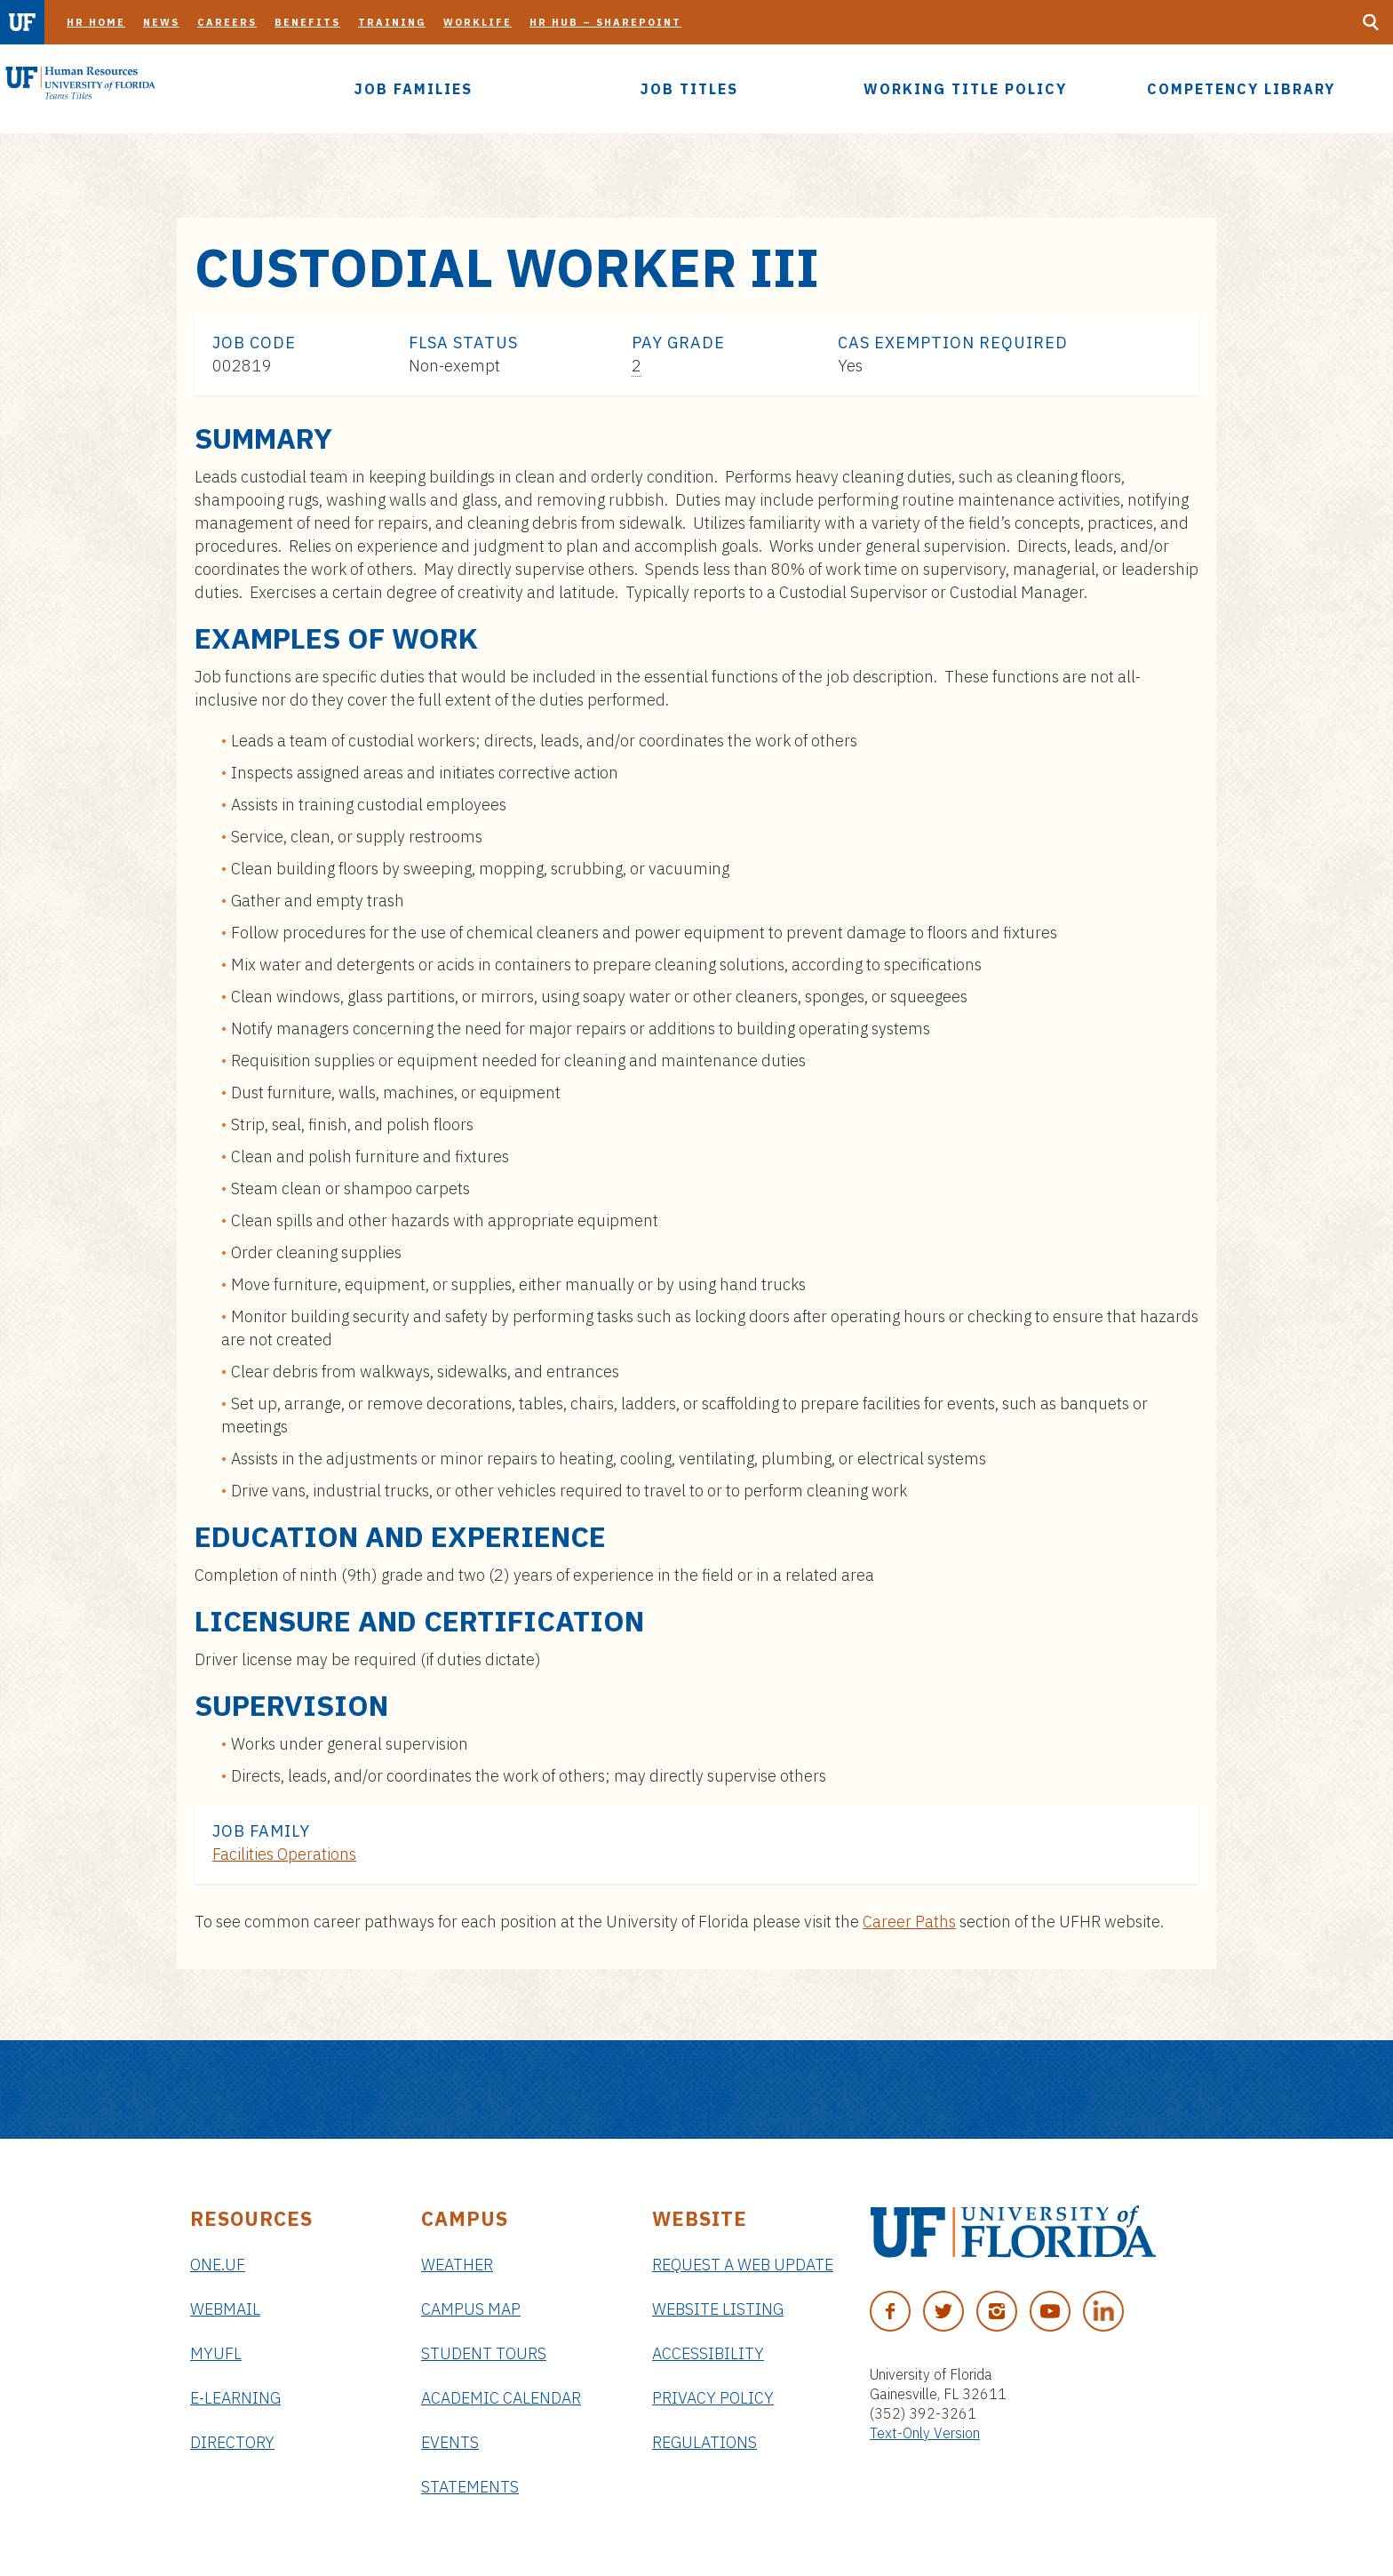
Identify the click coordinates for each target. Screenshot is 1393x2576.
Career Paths (909, 1921)
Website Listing (718, 2309)
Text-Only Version (925, 2433)
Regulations (704, 2442)
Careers (227, 22)
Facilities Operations (284, 1854)
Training (392, 22)
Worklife (477, 22)
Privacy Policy (713, 2398)
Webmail (225, 2309)
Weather (457, 2264)
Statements (470, 2486)
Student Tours (483, 2353)
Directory (232, 2442)
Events (450, 2442)
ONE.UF (217, 2264)
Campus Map (471, 2309)
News (161, 22)
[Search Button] (1371, 22)
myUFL (216, 2353)
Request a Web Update (742, 2264)
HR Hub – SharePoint (605, 22)
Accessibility (708, 2353)
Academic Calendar (501, 2398)
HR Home (96, 22)
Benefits (307, 22)
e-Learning (235, 2398)
